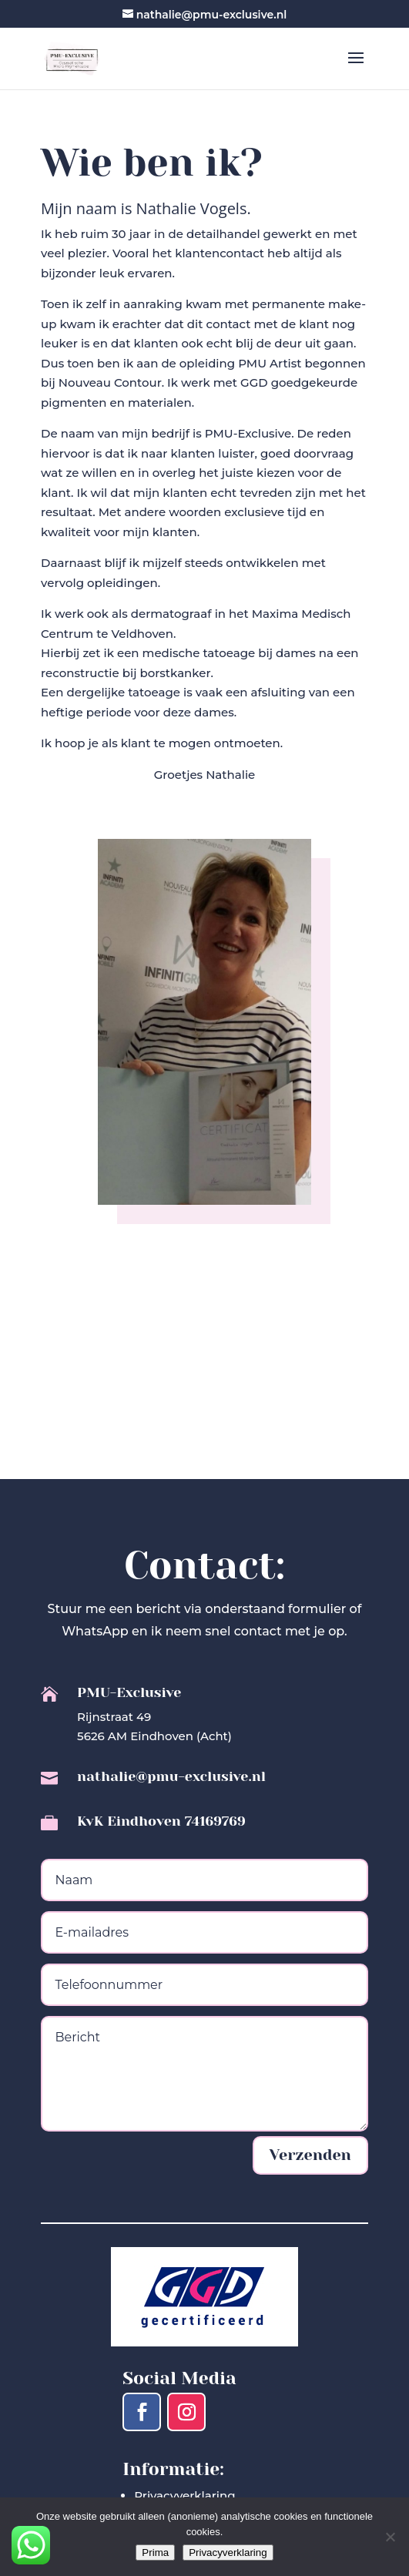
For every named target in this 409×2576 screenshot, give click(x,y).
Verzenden (310, 2155)
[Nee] (389, 2536)
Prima (155, 2552)
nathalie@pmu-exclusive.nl (171, 1776)
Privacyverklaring (184, 2495)
